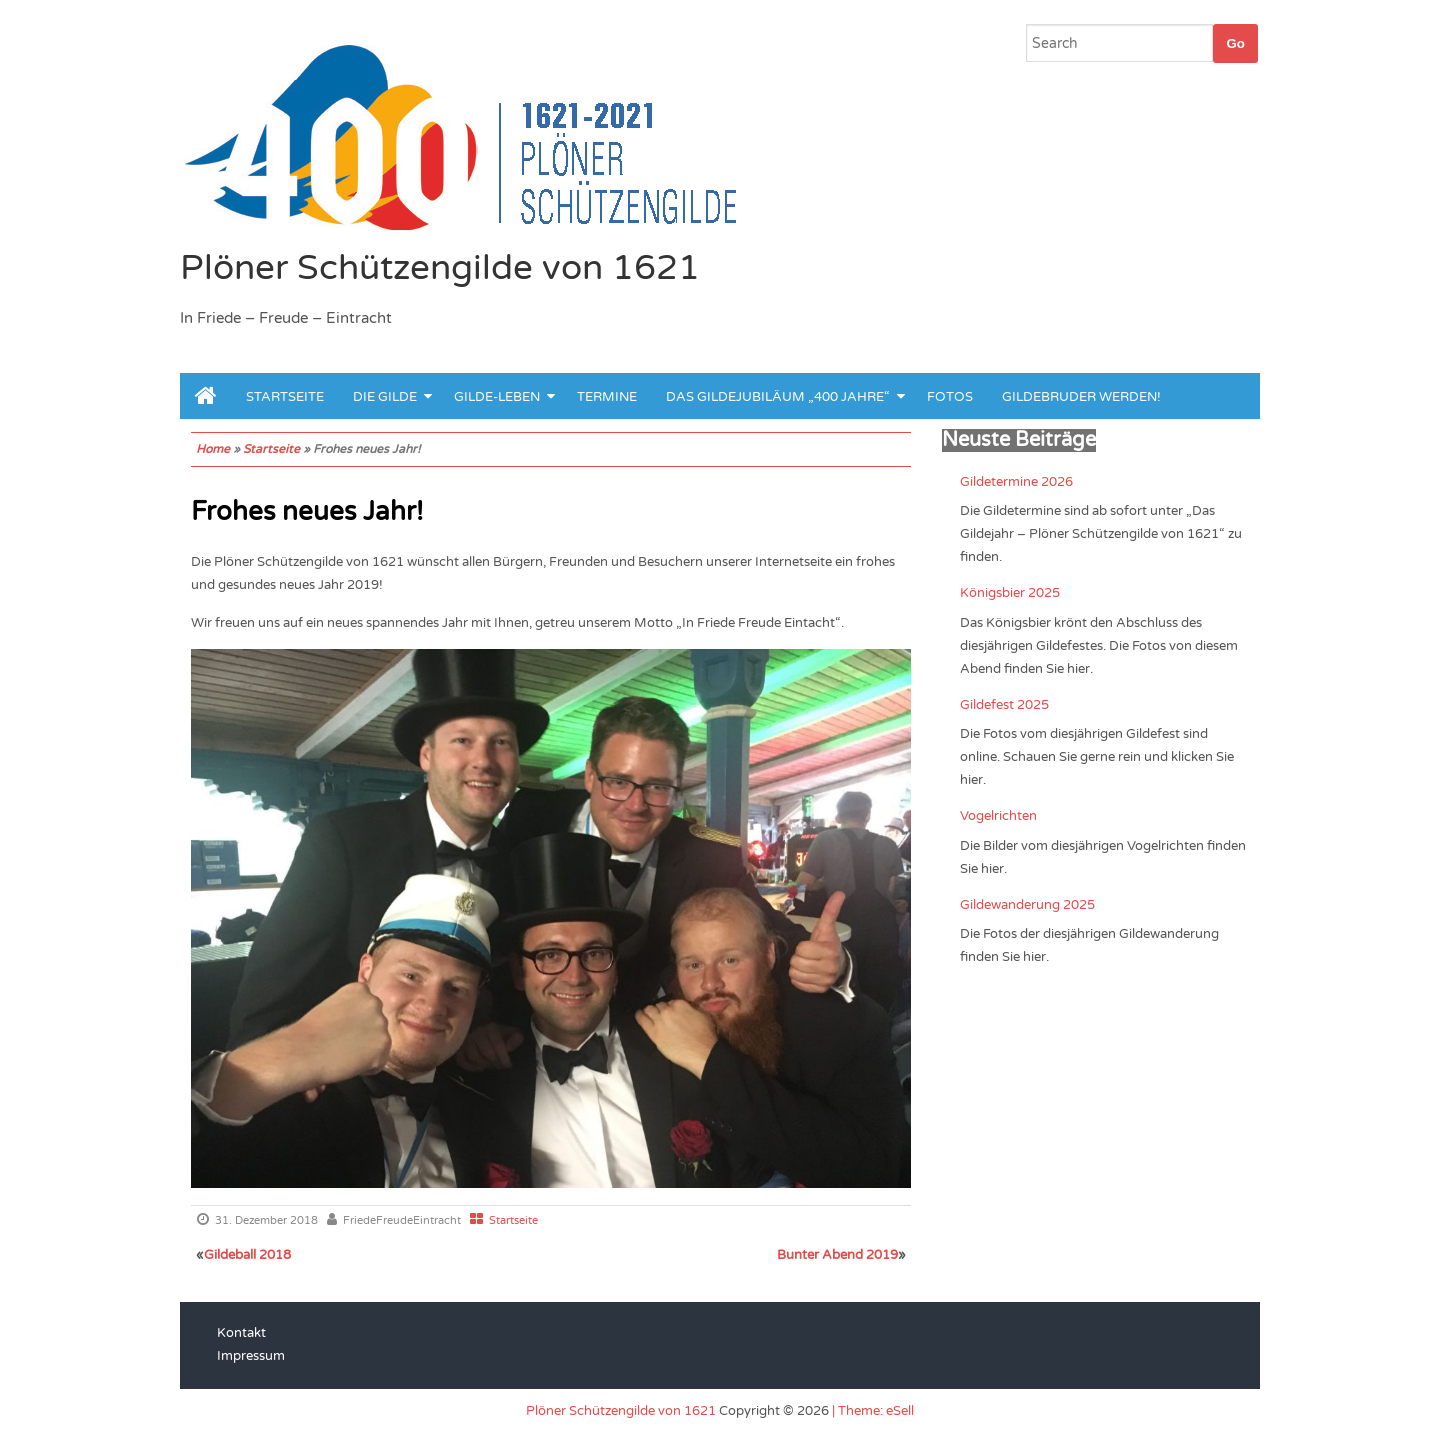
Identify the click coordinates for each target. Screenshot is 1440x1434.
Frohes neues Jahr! (307, 511)
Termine (607, 397)
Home (213, 449)
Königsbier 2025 (1010, 593)
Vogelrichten (998, 816)
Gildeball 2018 (247, 1255)
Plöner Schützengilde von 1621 (440, 268)
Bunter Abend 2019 (837, 1255)
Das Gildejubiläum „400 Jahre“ (778, 397)
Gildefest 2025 (1004, 705)
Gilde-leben (497, 397)
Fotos (950, 397)
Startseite (285, 397)
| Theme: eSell (873, 1411)
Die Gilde (385, 397)
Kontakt (241, 1333)
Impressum (251, 1356)
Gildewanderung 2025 (1027, 905)
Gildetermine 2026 (1016, 482)
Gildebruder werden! (1081, 397)
